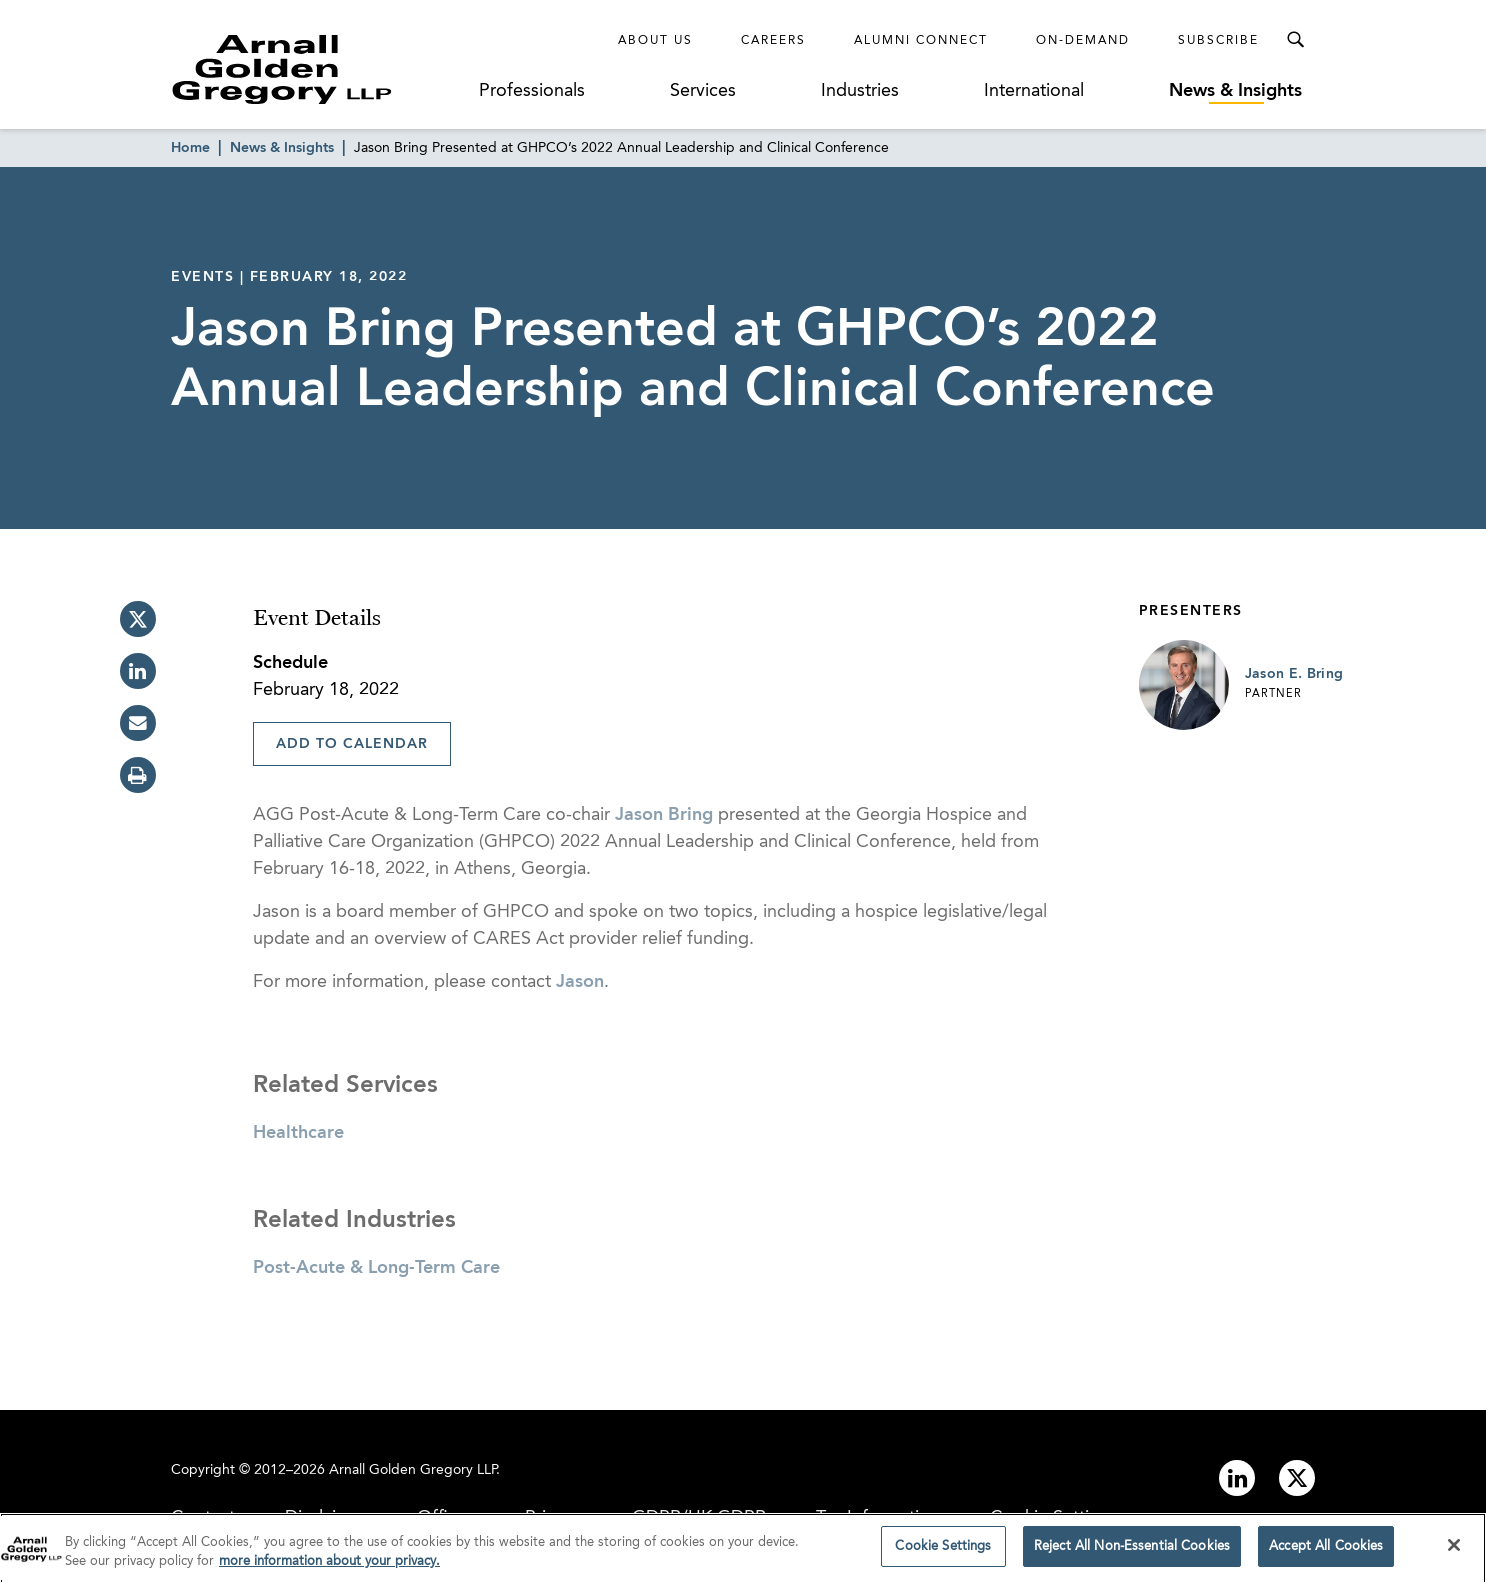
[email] (138, 723)
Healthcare (298, 1133)
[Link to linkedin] (1237, 1478)
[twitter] (138, 619)
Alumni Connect (921, 41)
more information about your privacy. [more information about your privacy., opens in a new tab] (329, 1566)
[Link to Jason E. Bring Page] (1184, 685)
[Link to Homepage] (319, 69)
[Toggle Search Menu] (1295, 40)
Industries (860, 91)
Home (190, 148)
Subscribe (1218, 41)
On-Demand (1083, 41)
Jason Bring (664, 815)
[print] (138, 775)
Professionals (532, 91)
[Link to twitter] (1297, 1478)
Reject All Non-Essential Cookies (1132, 1551)
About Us (655, 41)
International (1034, 91)
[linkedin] (138, 671)
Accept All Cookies (1326, 1551)
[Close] (1454, 1550)
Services (703, 91)
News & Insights (1235, 91)
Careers (773, 41)
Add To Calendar (352, 744)
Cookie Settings (943, 1551)
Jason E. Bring (1294, 674)
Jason (580, 982)
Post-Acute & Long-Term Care (376, 1268)
